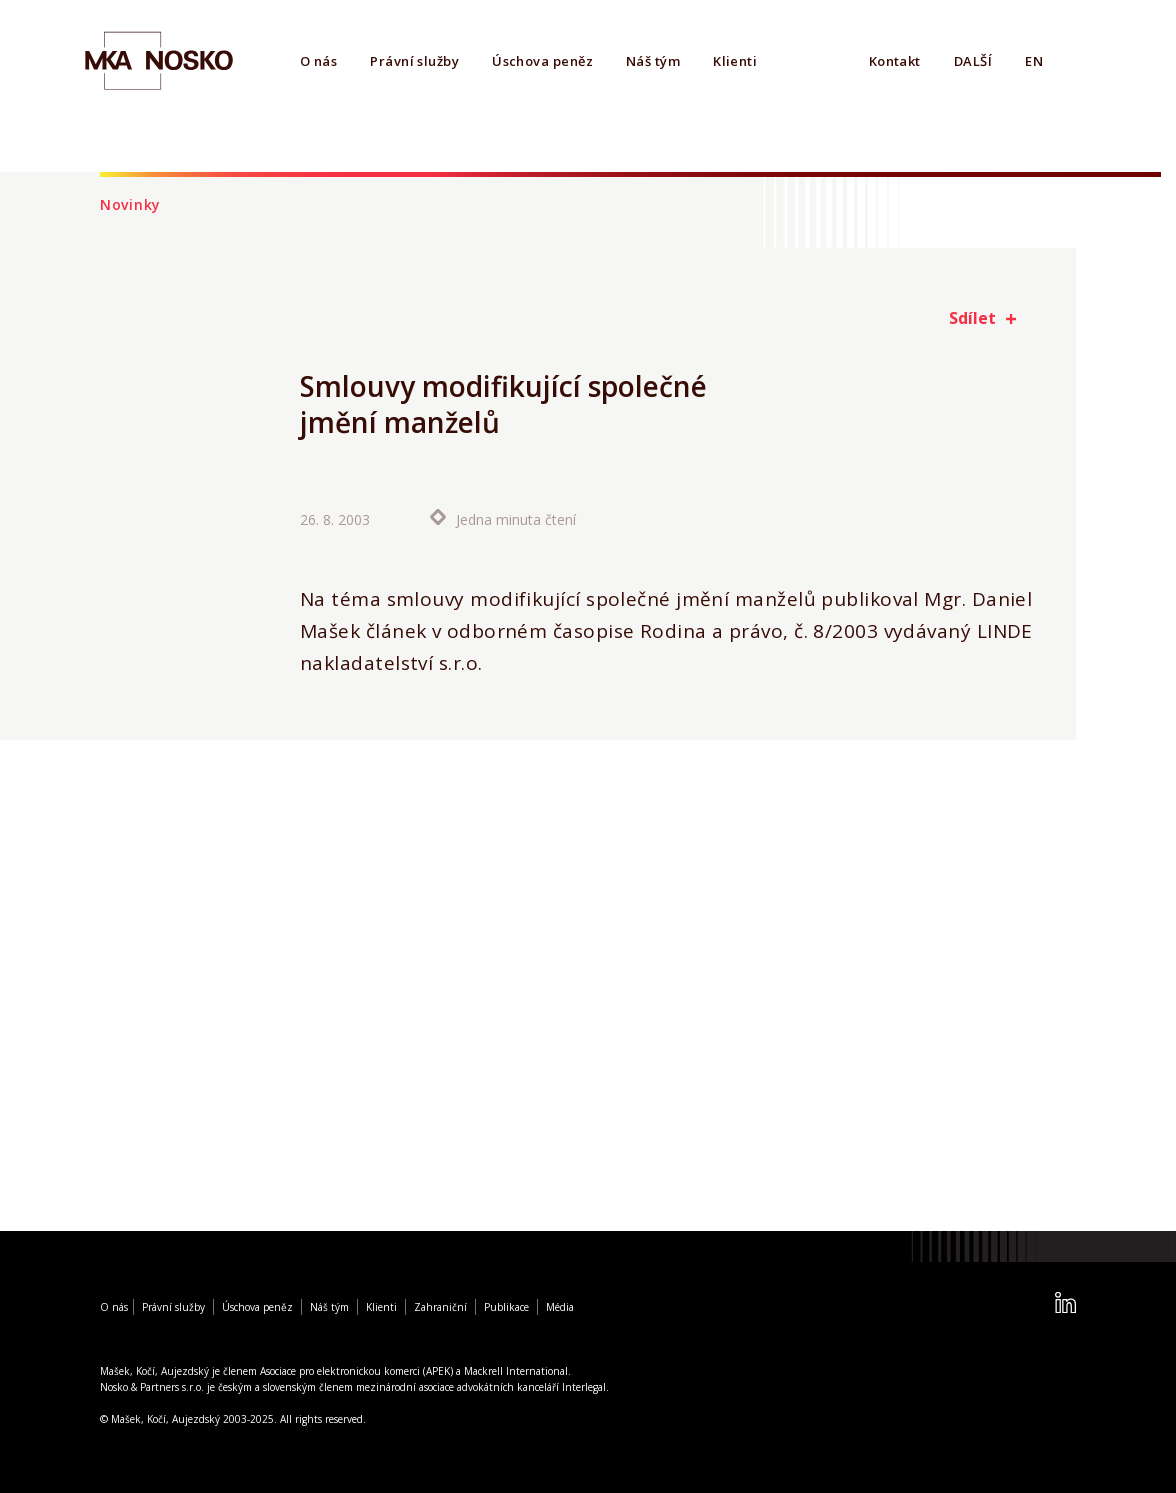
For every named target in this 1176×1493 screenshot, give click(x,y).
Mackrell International (516, 1371)
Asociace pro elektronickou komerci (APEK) (356, 1371)
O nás (318, 61)
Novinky (130, 204)
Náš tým (653, 61)
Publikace (506, 1307)
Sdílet (972, 318)
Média (560, 1307)
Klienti (735, 61)
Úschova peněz (542, 61)
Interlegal (584, 1387)
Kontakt (895, 61)
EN (1034, 61)
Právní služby (414, 61)
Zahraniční (440, 1307)
